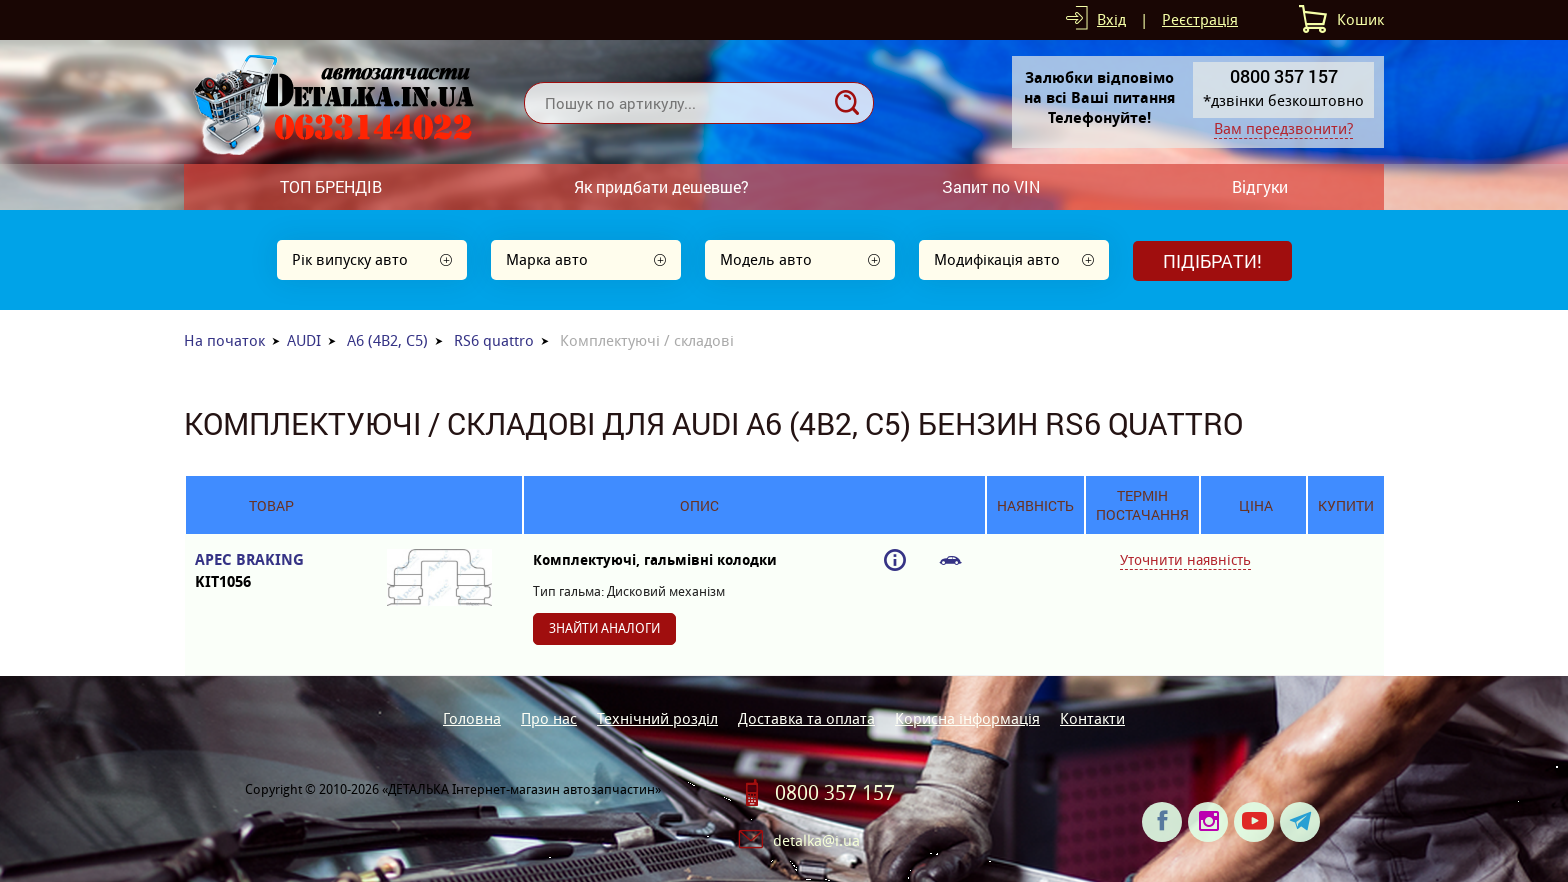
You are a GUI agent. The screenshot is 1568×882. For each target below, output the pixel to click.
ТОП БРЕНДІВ (331, 186)
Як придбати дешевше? (661, 186)
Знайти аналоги (604, 628)
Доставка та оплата (806, 718)
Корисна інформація (967, 718)
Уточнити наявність (1185, 560)
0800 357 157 (835, 793)
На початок (224, 340)
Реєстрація (1200, 19)
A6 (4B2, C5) (387, 340)
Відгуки (1260, 186)
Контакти (1092, 718)
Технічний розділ (657, 718)
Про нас (549, 718)
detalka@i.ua (816, 840)
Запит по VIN (991, 186)
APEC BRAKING (271, 571)
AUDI (304, 340)
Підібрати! (1212, 261)
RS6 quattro (494, 340)
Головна (472, 718)
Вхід (1111, 19)
